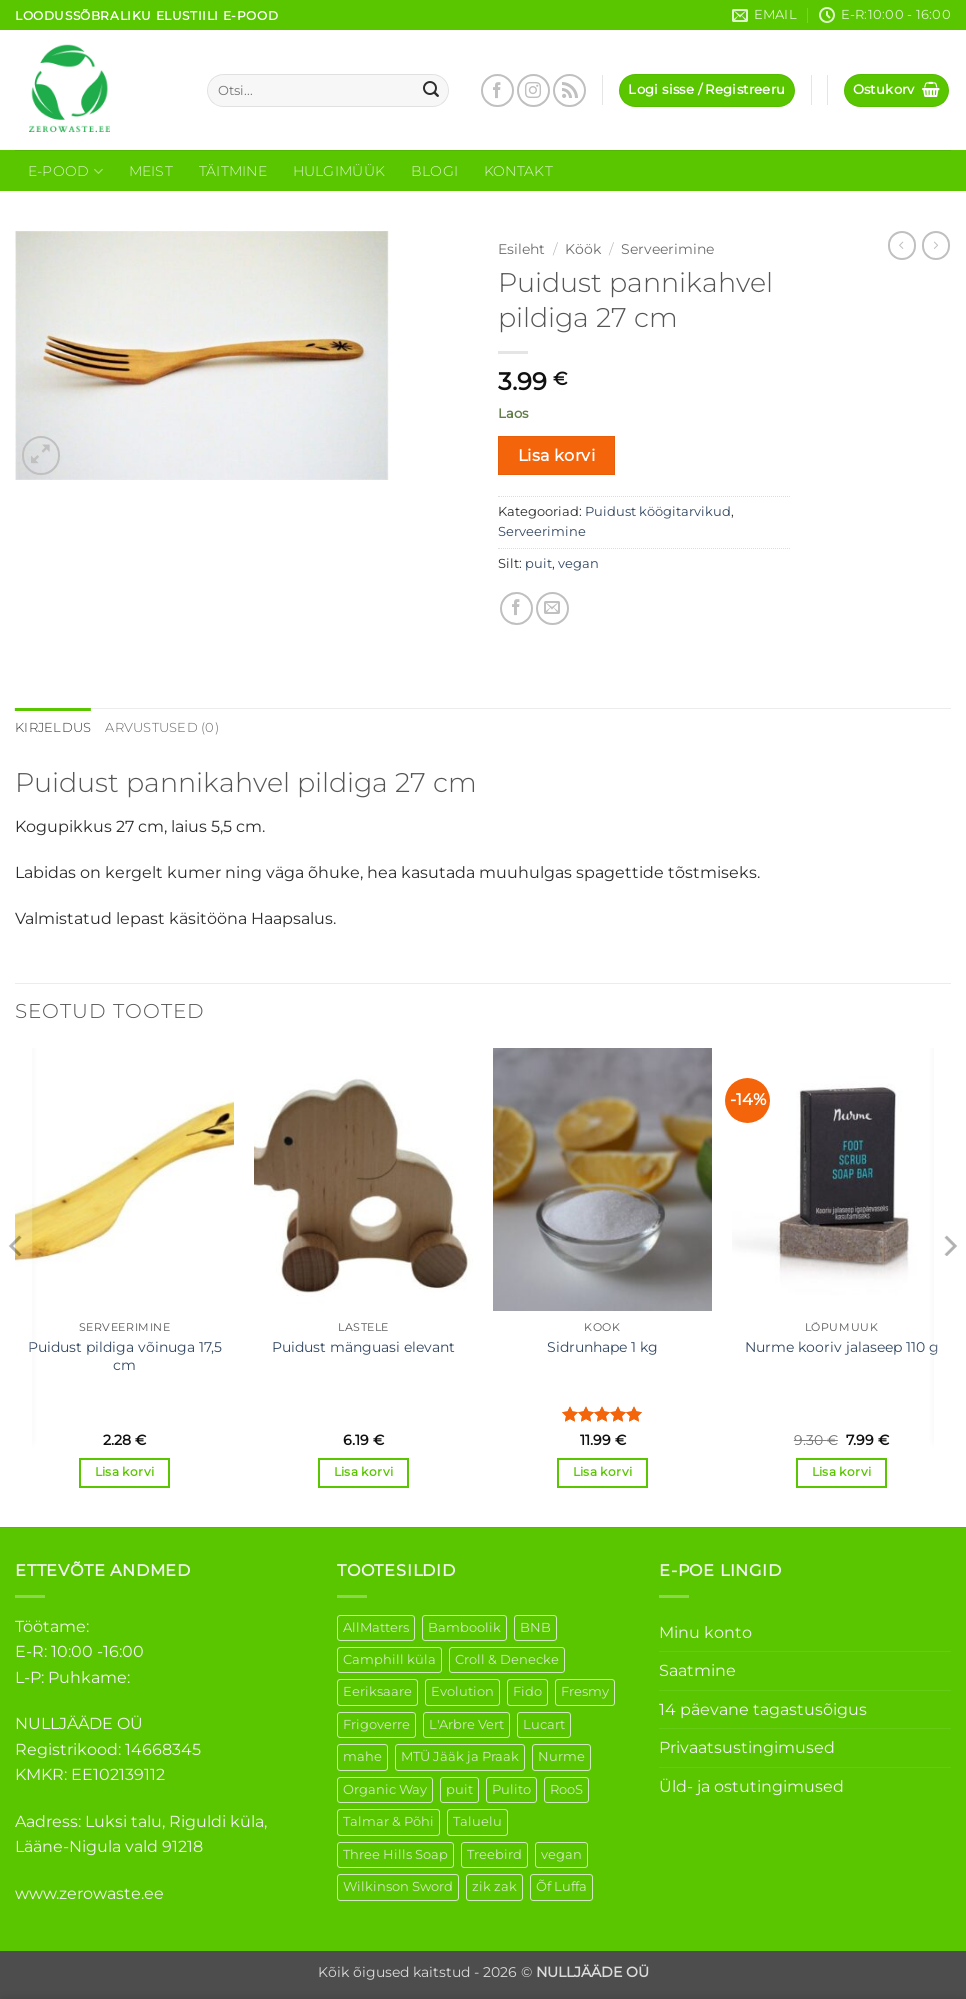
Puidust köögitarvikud (658, 511)
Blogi (434, 171)
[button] (706, 90)
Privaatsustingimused (747, 1747)
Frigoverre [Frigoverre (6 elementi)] (376, 1724)
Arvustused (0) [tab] (162, 727)
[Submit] (431, 91)
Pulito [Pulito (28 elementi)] (511, 1789)
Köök (583, 249)
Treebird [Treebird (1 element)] (494, 1854)
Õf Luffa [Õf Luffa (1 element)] (561, 1886)
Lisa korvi (557, 455)
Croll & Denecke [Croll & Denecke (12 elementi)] (507, 1659)
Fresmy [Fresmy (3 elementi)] (585, 1691)
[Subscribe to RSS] (569, 90)
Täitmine (233, 171)
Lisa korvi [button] (124, 1472)
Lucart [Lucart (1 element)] (544, 1724)
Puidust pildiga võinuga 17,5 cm (125, 1356)
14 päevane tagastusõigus (763, 1709)
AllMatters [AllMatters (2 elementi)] (376, 1627)
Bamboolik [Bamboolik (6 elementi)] (464, 1627)
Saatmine (697, 1670)
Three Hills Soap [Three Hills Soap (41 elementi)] (395, 1854)
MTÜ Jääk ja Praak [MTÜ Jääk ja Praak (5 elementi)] (460, 1756)
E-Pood (65, 171)
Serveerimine (667, 249)
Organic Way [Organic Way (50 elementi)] (385, 1789)
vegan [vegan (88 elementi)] (561, 1854)
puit (538, 563)
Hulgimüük (339, 171)
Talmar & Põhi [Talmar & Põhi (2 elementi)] (388, 1821)
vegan (578, 563)
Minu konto (705, 1632)
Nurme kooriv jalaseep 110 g (842, 1347)
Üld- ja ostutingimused (751, 1786)
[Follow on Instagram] (533, 90)
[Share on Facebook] (516, 608)
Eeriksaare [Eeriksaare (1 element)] (377, 1691)
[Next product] (902, 245)
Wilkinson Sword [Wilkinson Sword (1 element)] (398, 1886)
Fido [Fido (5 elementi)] (527, 1691)
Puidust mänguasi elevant (363, 1347)
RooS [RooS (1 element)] (566, 1789)
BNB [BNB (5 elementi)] (535, 1627)
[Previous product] (936, 245)
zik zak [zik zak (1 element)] (494, 1886)
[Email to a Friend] (552, 608)
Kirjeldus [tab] (53, 727)
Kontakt (518, 171)
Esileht (521, 249)
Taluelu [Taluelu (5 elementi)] (477, 1821)
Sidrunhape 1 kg (602, 1347)
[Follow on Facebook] (497, 90)
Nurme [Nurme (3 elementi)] (561, 1756)
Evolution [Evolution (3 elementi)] (462, 1691)
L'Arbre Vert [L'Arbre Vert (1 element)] (466, 1724)
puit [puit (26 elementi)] (459, 1789)
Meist (151, 171)
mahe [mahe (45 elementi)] (362, 1756)
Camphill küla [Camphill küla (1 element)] (389, 1659)
